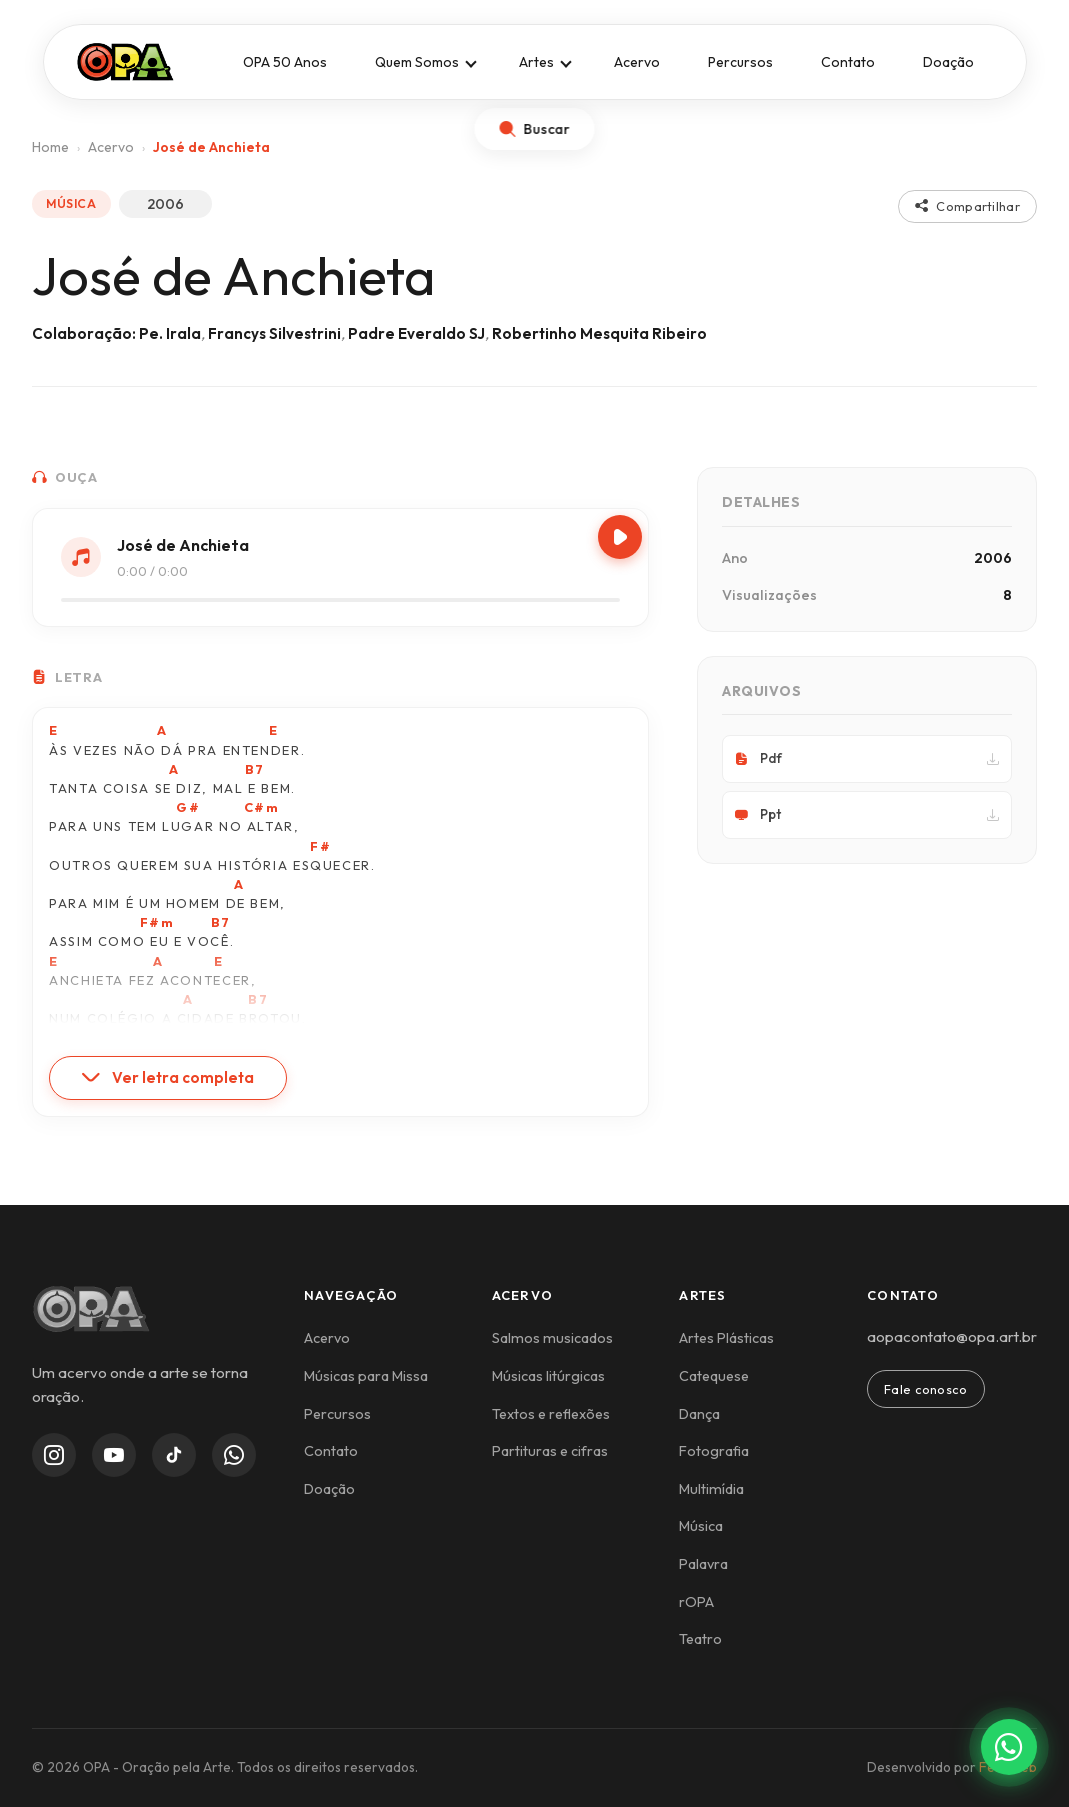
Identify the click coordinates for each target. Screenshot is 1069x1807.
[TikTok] (174, 1455)
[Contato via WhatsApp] (1009, 1747)
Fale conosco (926, 1389)
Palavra (703, 1564)
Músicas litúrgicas (548, 1376)
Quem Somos (417, 62)
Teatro (700, 1639)
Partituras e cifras (550, 1451)
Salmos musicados (552, 1338)
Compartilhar (967, 206)
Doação (948, 62)
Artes (536, 62)
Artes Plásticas (726, 1338)
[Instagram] (54, 1455)
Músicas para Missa (366, 1376)
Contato (848, 62)
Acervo (637, 62)
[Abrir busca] (535, 129)
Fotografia (714, 1451)
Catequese (714, 1376)
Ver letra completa (168, 1077)
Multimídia (711, 1489)
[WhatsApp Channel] (234, 1455)
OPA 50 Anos (285, 62)
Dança (699, 1414)
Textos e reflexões (551, 1414)
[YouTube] (114, 1455)
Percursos (740, 62)
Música (701, 1526)
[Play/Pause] (620, 537)
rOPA (696, 1602)
